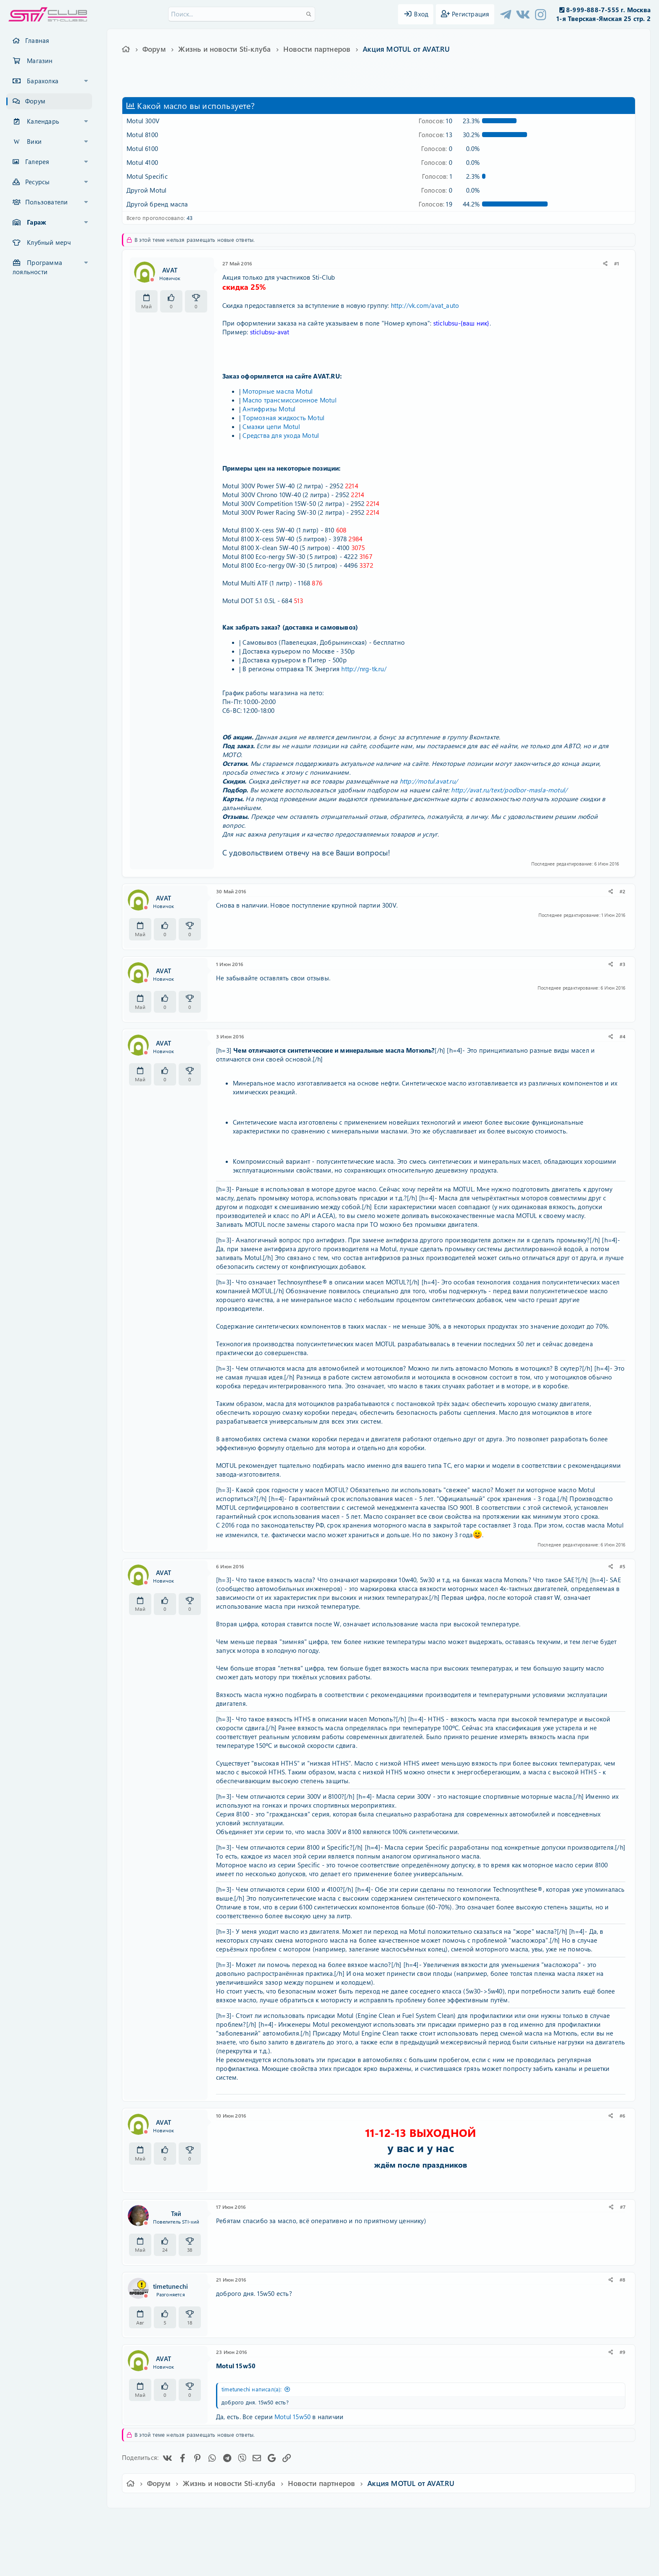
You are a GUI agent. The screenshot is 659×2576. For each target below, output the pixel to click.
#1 (616, 263)
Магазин (40, 60)
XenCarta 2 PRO (296, 2545)
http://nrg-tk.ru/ (363, 669)
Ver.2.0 (167, 2520)
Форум (35, 101)
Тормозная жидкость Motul (283, 417)
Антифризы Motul (269, 409)
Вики (34, 141)
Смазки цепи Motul (271, 426)
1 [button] (437, 176)
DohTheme (351, 2564)
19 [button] (435, 204)
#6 (622, 2115)
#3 (622, 964)
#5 (622, 1566)
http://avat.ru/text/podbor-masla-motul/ (509, 790)
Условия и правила (310, 2520)
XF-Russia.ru (38, 2538)
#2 (622, 891)
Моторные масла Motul (278, 391)
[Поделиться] (605, 263)
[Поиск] (241, 14)
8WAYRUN (368, 2545)
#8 (622, 2279)
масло (260, 82)
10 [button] (435, 120)
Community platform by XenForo (329, 2532)
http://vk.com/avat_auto (425, 305)
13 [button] (435, 134)
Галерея (37, 161)
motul (208, 82)
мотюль (284, 82)
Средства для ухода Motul (281, 435)
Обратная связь (256, 2520)
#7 (622, 2206)
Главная (37, 40)
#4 (622, 1036)
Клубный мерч (49, 242)
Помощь (449, 2520)
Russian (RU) (207, 2520)
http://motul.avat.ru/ (429, 781)
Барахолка (42, 81)
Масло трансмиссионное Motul (289, 400)
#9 (622, 2351)
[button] (86, 81)
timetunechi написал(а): (251, 2389)
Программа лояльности (37, 267)
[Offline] (152, 280)
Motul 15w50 (292, 2416)
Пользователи (46, 202)
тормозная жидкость (325, 82)
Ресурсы (37, 181)
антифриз (234, 82)
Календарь (43, 121)
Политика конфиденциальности (386, 2520)
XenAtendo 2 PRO (296, 2551)
